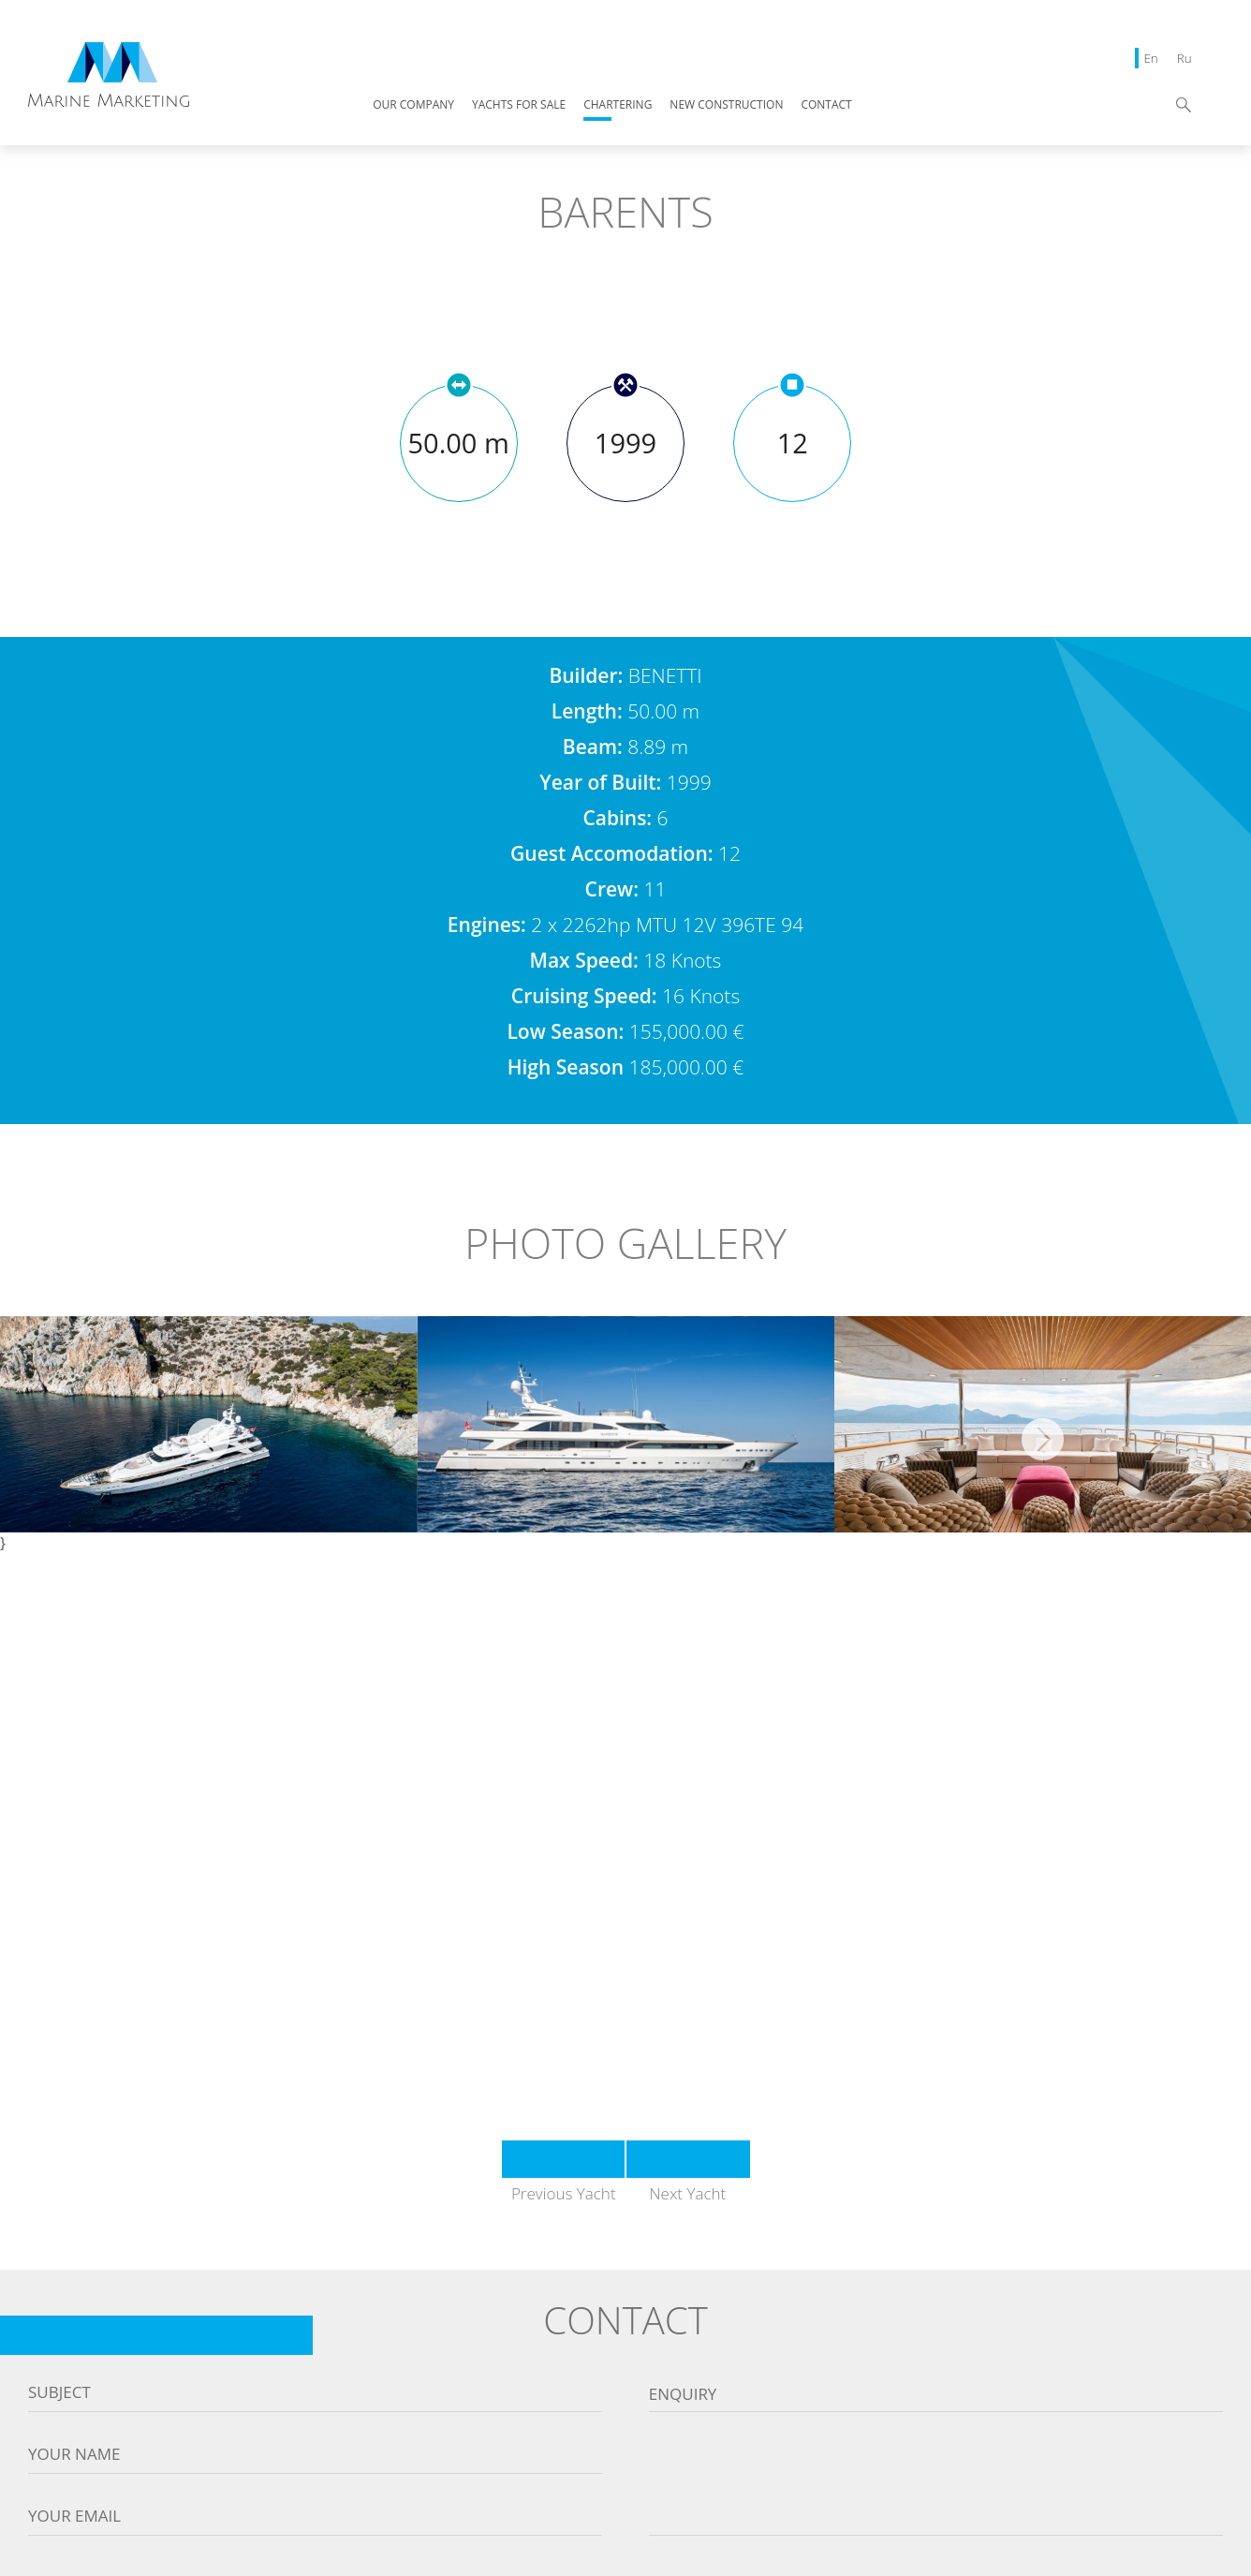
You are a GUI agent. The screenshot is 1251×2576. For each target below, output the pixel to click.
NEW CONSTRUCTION (726, 105)
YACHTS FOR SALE (519, 105)
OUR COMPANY (413, 105)
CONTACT (826, 105)
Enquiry (683, 2394)
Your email (74, 2516)
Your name (74, 2454)
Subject (59, 2392)
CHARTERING (617, 105)
